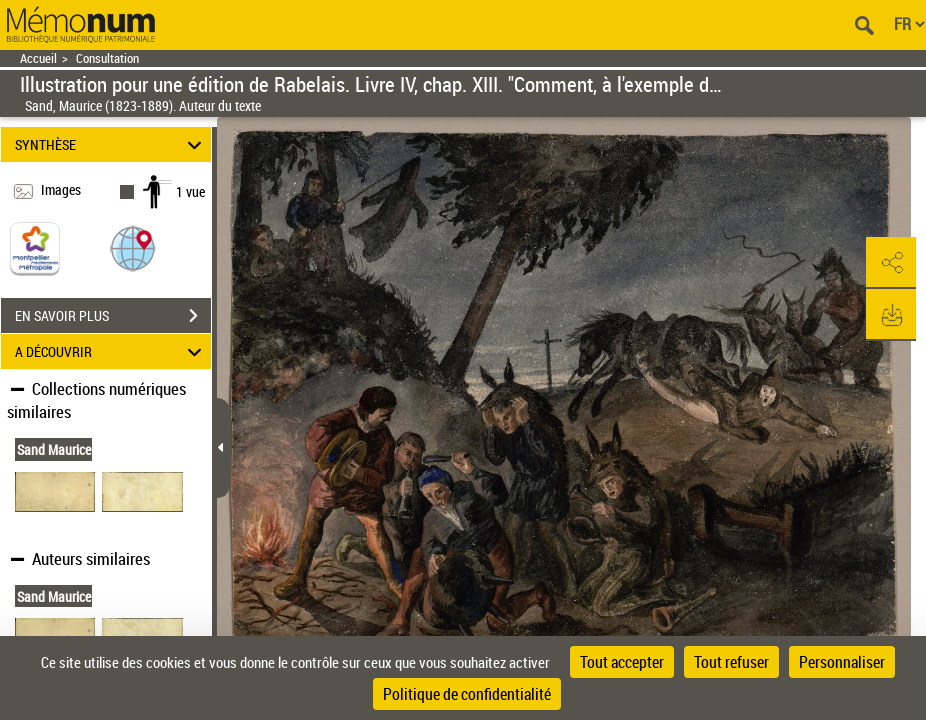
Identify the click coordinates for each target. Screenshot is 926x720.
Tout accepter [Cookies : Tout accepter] (622, 662)
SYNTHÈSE (111, 144)
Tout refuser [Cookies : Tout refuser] (731, 662)
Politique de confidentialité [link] (467, 694)
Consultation (107, 58)
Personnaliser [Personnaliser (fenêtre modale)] (842, 662)
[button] (133, 247)
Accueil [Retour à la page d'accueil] (38, 58)
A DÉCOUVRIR (111, 351)
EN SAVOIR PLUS (113, 316)
